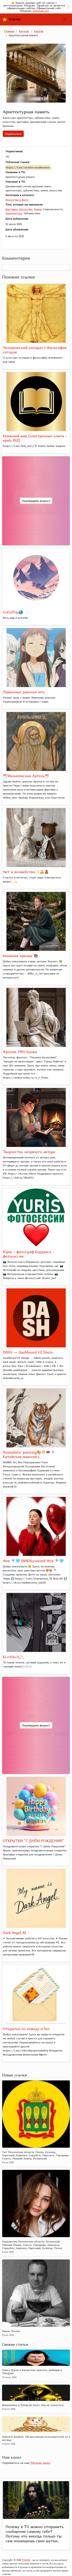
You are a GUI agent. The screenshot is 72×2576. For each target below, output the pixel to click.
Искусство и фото (16, 199)
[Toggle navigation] (65, 19)
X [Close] (68, 6)
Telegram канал (40, 2462)
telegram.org (41, 10)
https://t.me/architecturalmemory (28, 167)
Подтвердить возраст (36, 500)
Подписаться (13, 133)
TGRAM (11, 19)
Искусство (25, 209)
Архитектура (13, 213)
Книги (37, 209)
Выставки (11, 209)
